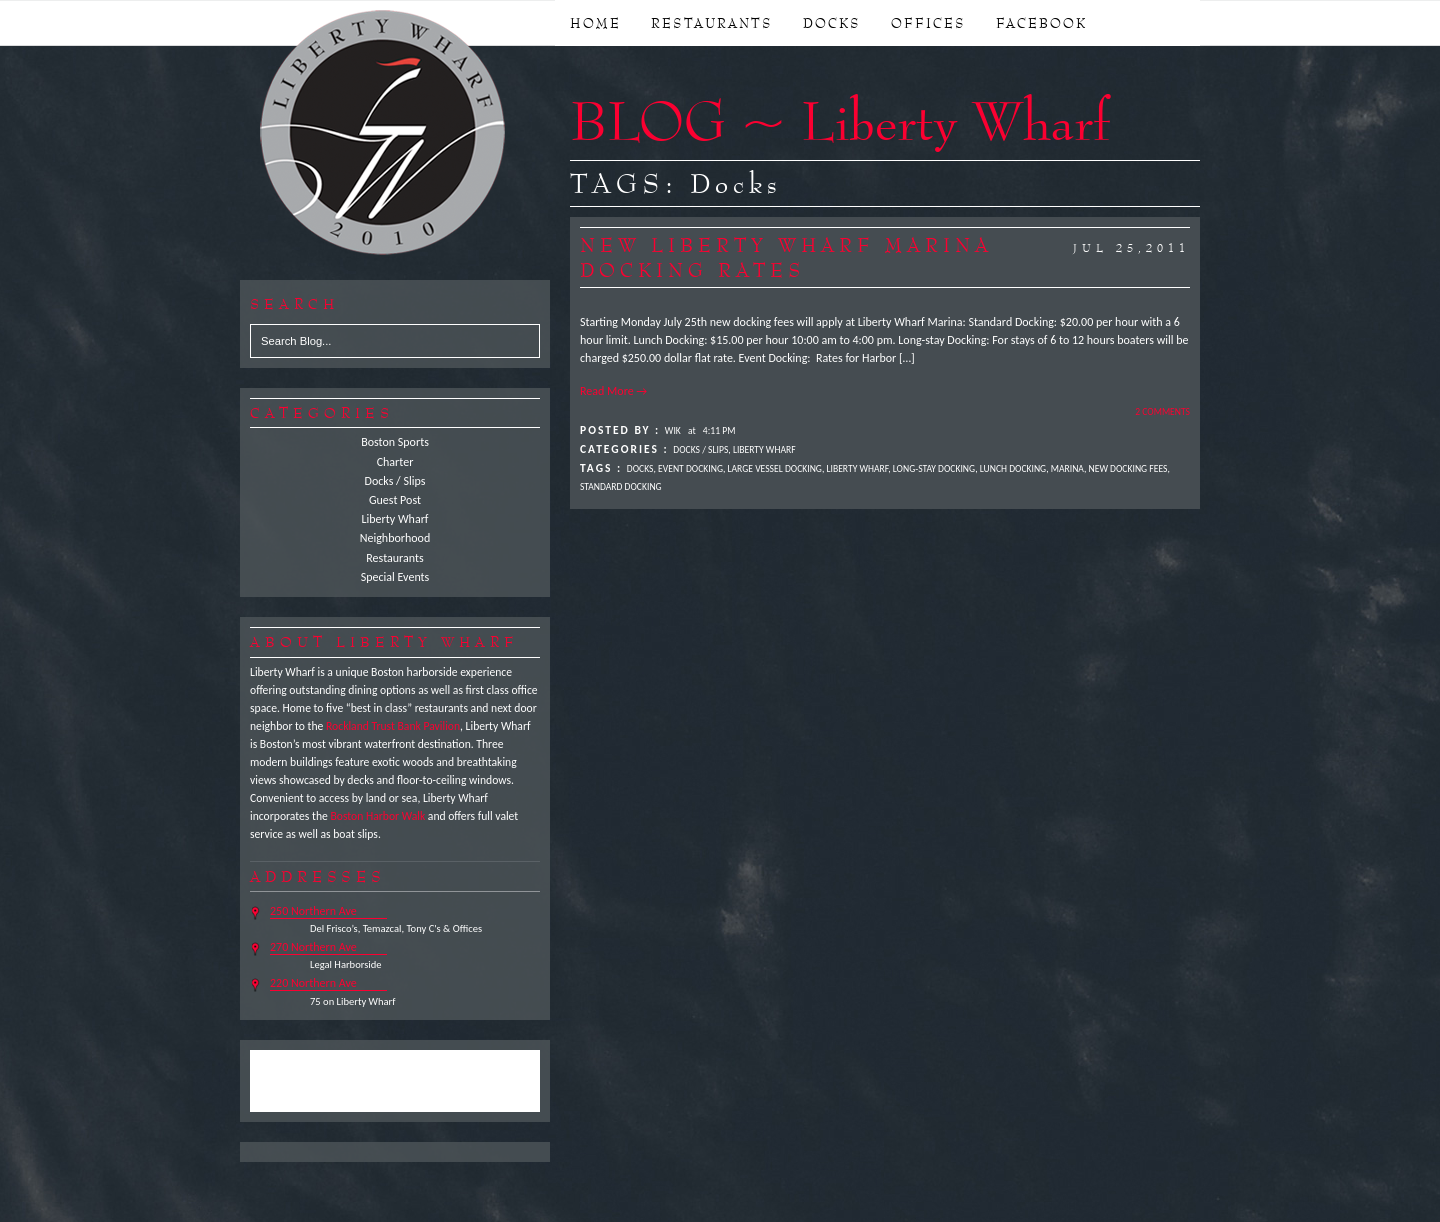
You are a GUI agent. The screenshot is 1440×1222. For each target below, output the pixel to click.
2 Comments (1162, 412)
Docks (640, 469)
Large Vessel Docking (775, 469)
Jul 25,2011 (1131, 248)
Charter (395, 462)
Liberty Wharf (384, 134)
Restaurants (394, 558)
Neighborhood (395, 538)
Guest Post (395, 500)
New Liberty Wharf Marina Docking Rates (786, 257)
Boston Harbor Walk (377, 816)
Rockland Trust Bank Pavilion (393, 726)
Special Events (395, 577)
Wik (673, 431)
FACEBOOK (1041, 23)
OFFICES (928, 23)
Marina (1067, 469)
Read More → (613, 391)
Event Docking (690, 469)
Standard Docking (621, 487)
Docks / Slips (395, 481)
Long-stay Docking (934, 469)
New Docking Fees (1128, 469)
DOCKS (832, 23)
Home (595, 23)
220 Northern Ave (313, 983)
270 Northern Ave (313, 947)
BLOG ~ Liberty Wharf (840, 120)
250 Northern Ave (313, 911)
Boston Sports (395, 442)
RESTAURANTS (712, 23)
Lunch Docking (1013, 469)
